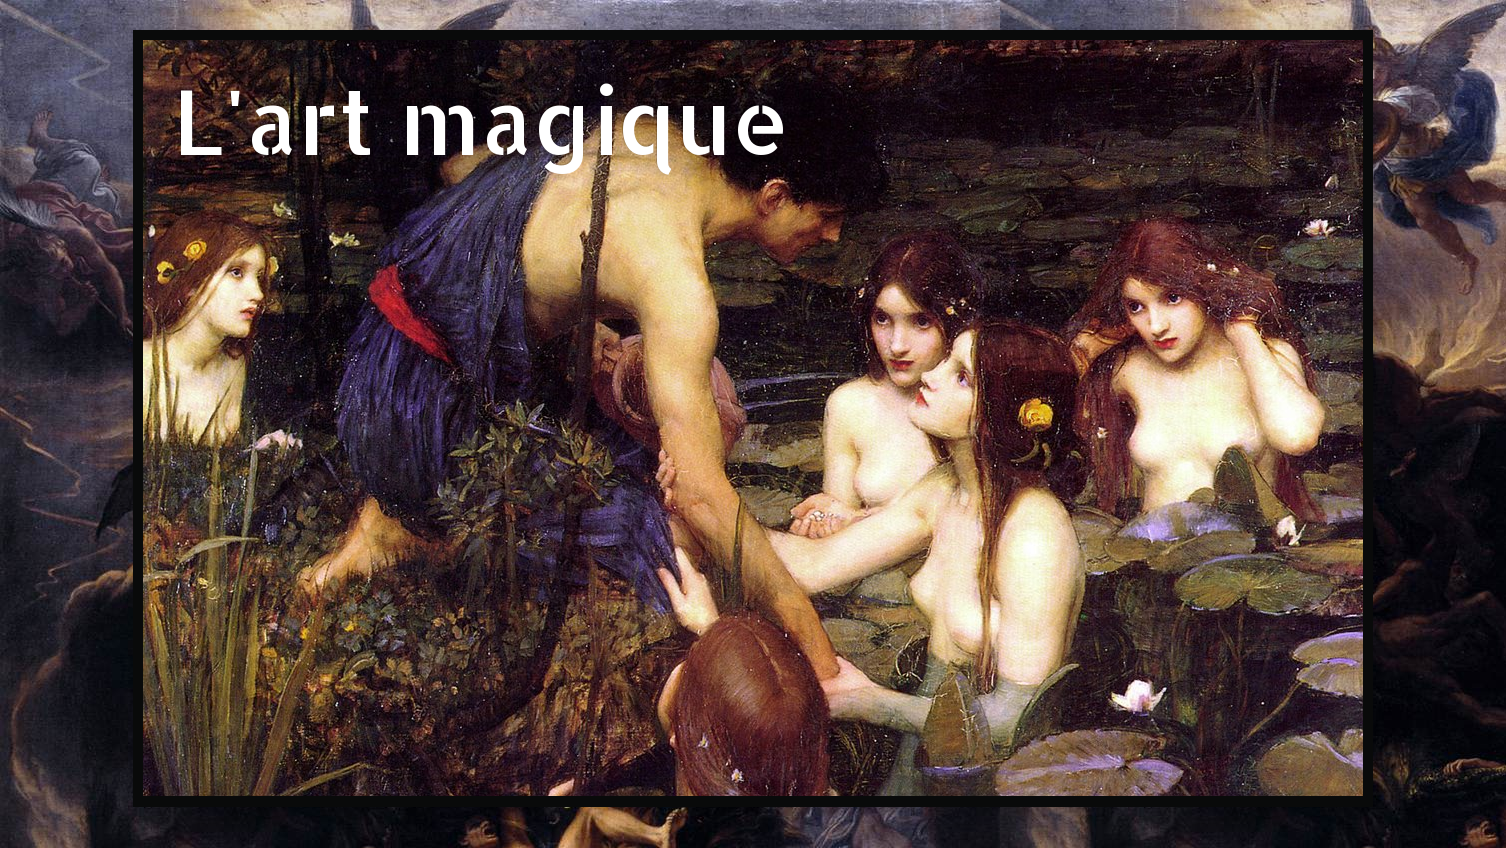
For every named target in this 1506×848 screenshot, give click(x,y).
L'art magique (481, 119)
